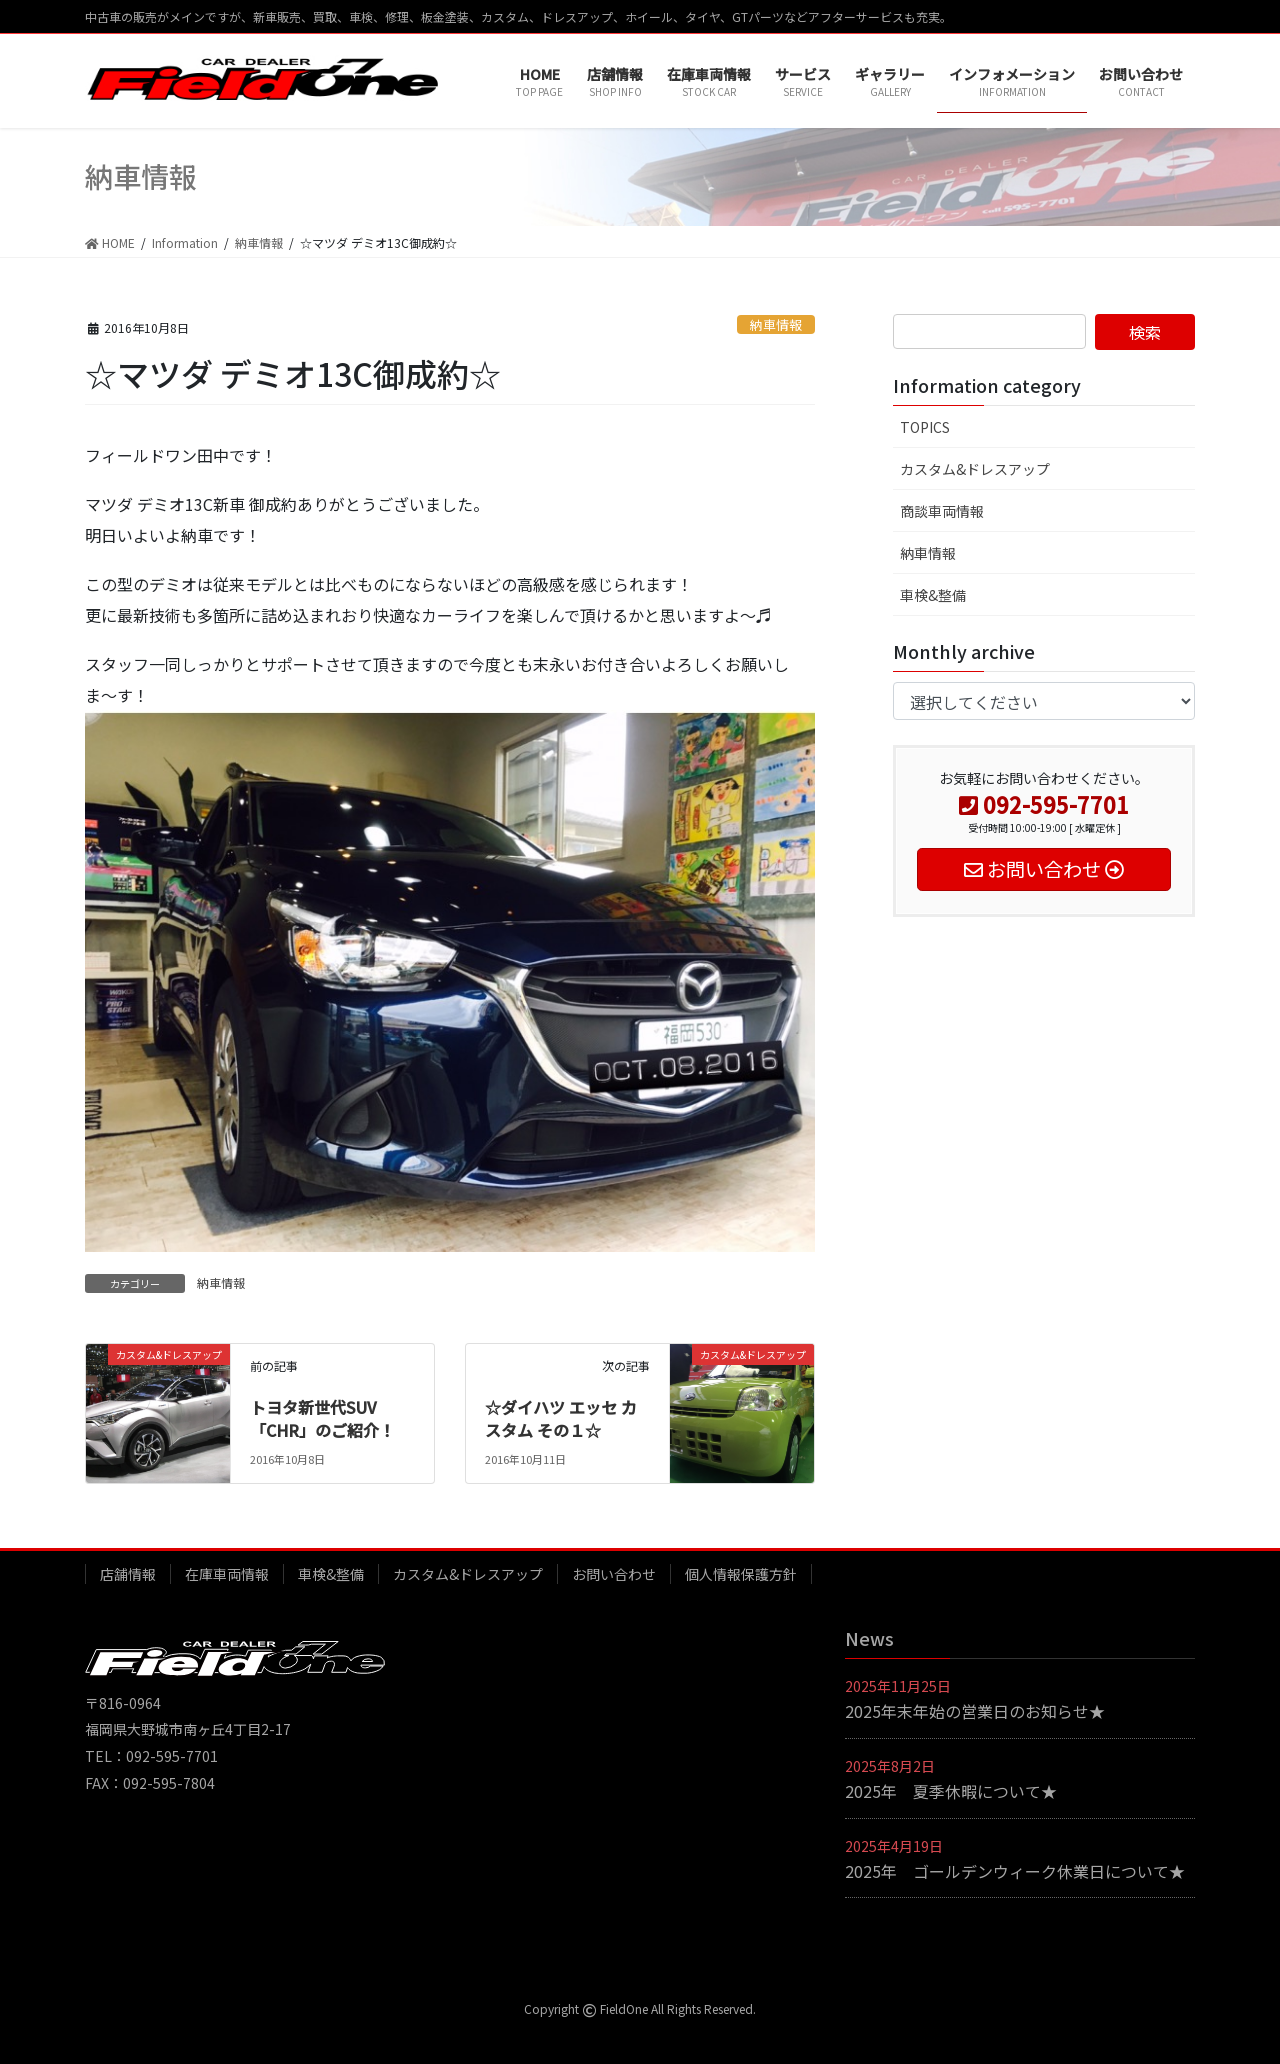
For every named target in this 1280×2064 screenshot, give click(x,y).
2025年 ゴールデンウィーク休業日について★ (1015, 1871)
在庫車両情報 (227, 1574)
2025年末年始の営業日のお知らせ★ (975, 1711)
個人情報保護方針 (741, 1574)
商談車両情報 (942, 511)
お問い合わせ (614, 1574)
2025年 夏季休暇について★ (951, 1791)
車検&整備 (933, 595)
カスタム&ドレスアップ (975, 469)
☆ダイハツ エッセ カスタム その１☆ (561, 1418)
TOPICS (925, 427)
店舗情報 (128, 1574)
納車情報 (776, 324)
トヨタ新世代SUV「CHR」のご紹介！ (322, 1418)
